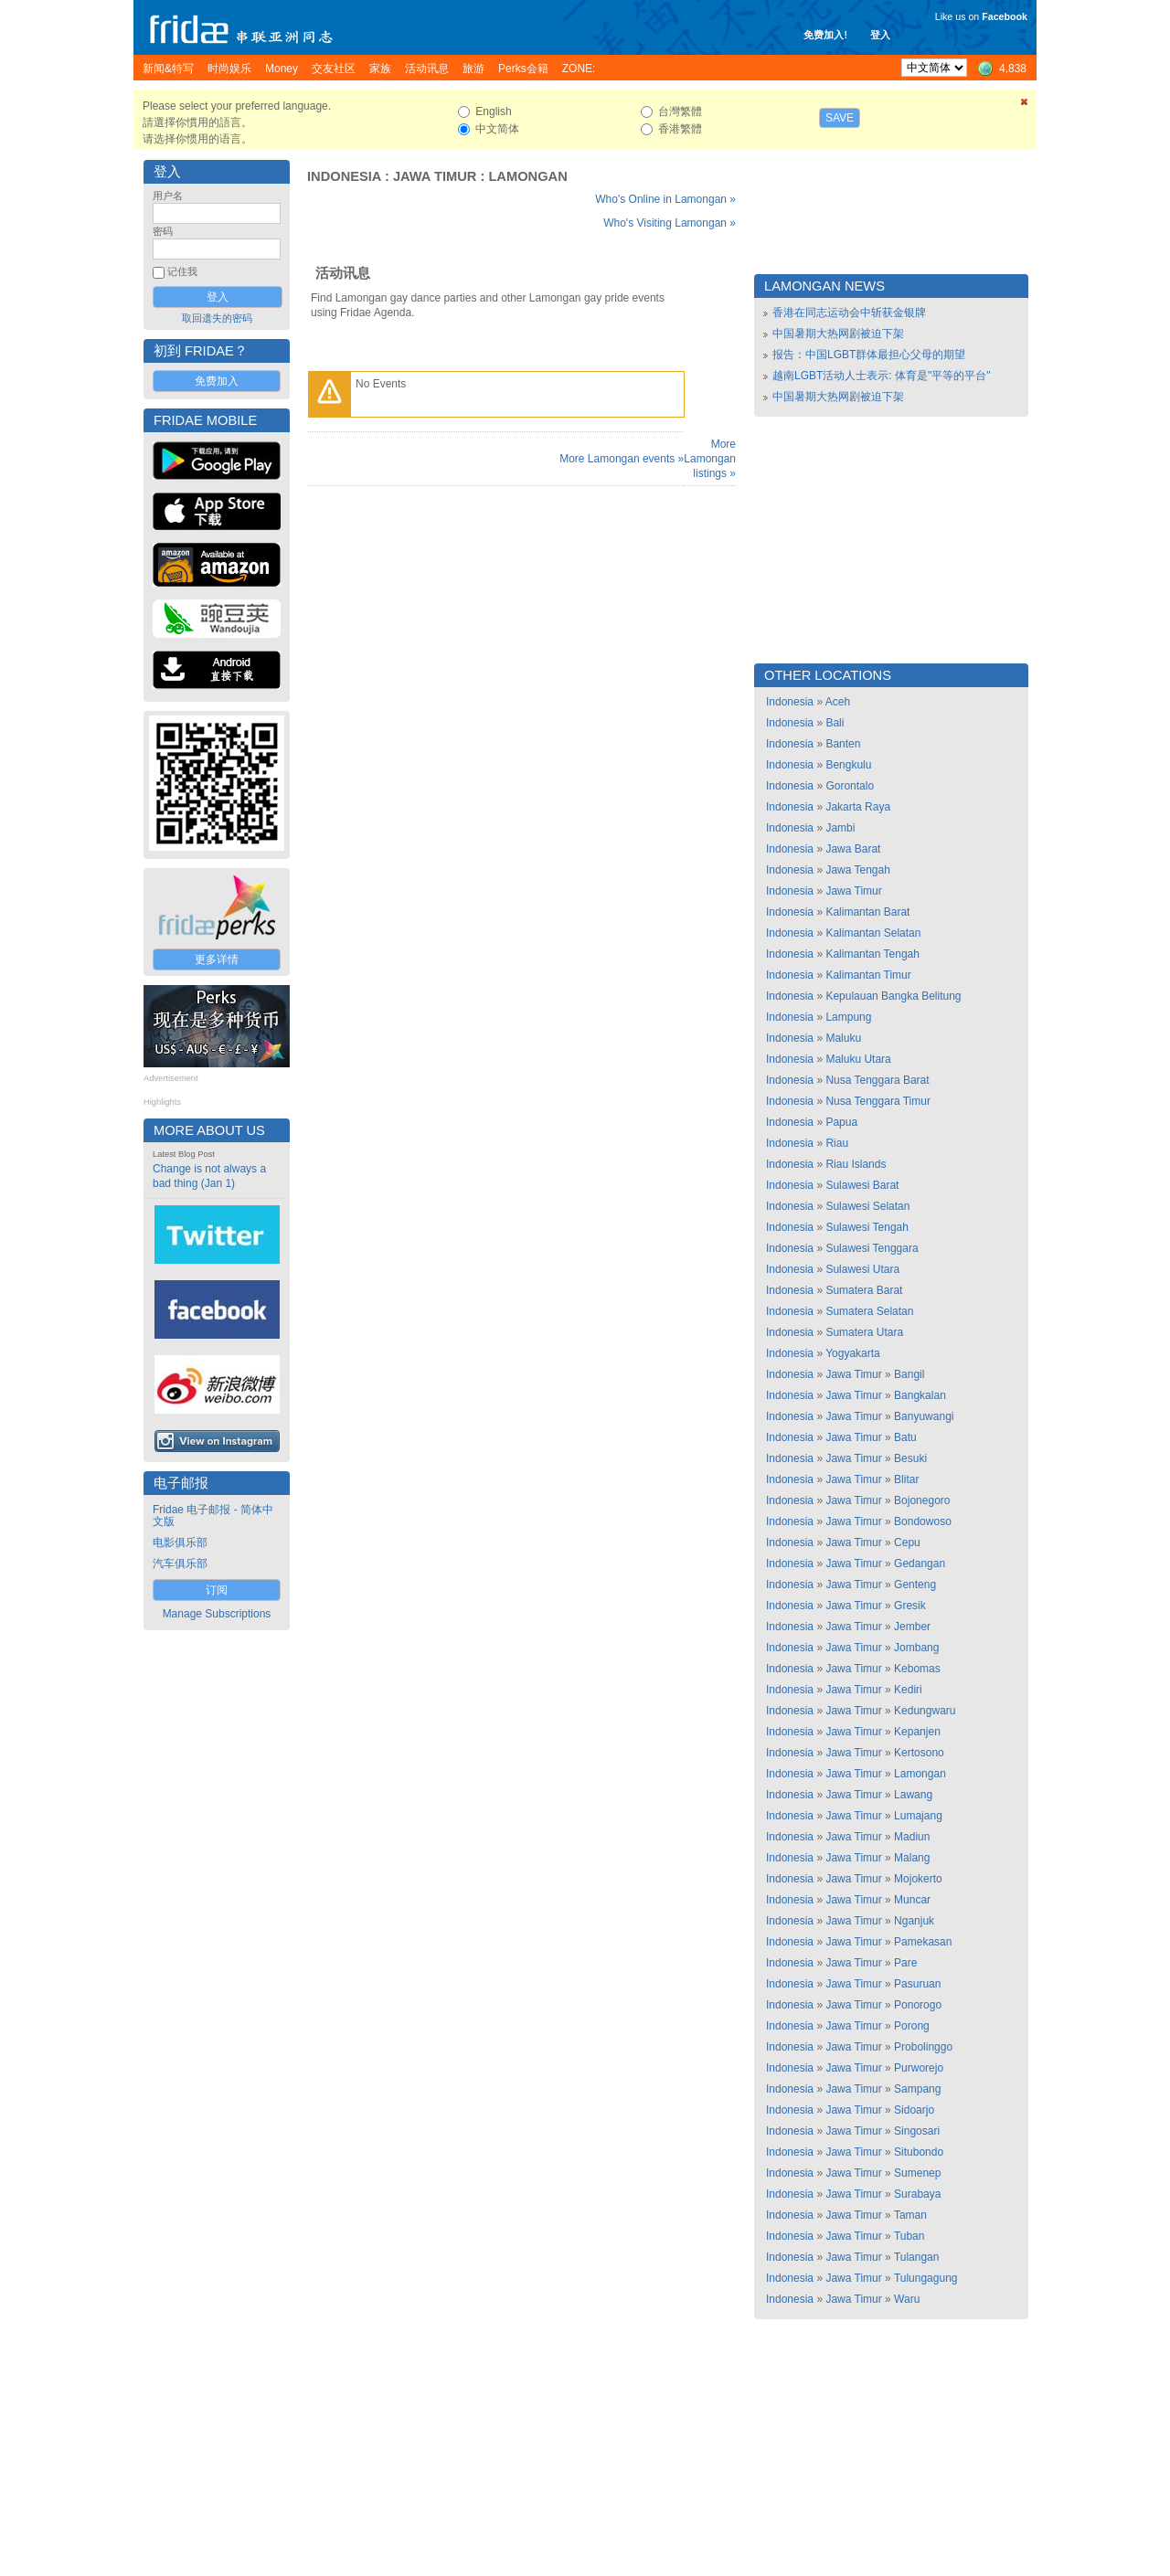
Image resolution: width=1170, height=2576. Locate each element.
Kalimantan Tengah (872, 954)
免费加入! (825, 34)
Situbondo (918, 2152)
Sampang (917, 2089)
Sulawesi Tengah (867, 1227)
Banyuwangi (923, 1416)
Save (839, 117)
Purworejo (918, 2068)
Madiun (912, 1836)
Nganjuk (914, 1920)
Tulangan (917, 2257)
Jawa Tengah (857, 870)
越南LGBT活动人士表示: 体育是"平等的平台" (881, 375)
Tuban (909, 2236)
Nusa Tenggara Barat (877, 1080)
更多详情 (217, 959)
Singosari (917, 2131)
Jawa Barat (852, 849)
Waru (907, 2299)
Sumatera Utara (864, 1332)
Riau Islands (855, 1164)
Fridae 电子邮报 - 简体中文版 (213, 1515)
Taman (910, 2215)
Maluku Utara (857, 1059)
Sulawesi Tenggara (871, 1248)
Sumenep (917, 2173)
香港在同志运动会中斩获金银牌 (849, 312)
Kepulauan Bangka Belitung (893, 996)
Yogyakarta (852, 1353)
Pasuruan (917, 1983)
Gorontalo (849, 785)
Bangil (909, 1374)
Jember (912, 1626)
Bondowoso (923, 1521)
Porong (912, 2025)
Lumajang (918, 1815)
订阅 (217, 1590)
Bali (834, 722)
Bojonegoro (922, 1500)
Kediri (908, 1689)
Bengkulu (848, 764)
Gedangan (919, 1563)
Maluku (843, 1038)
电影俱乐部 (180, 1542)
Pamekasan (923, 1941)
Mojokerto (918, 1878)
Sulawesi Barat (862, 1185)
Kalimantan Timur (867, 975)
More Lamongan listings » (710, 459)
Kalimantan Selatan (872, 933)
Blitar (906, 1479)
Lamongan (527, 176)
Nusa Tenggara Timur (878, 1101)
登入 (880, 34)
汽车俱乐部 (180, 1563)
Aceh (837, 701)
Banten (842, 743)
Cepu (907, 1542)
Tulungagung (926, 2278)
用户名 (168, 195)
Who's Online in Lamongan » (665, 199)
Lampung (848, 1017)
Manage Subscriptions (217, 1613)
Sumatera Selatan (869, 1311)
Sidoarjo (914, 2110)
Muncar (912, 1899)
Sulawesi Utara (862, 1269)
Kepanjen (917, 1731)
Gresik (910, 1605)
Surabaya (917, 2194)
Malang (912, 1857)
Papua (841, 1122)
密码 (163, 231)
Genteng (915, 1584)
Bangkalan (920, 1395)
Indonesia (344, 176)
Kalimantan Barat (867, 912)
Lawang (913, 1794)
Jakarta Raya (857, 806)
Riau (836, 1143)
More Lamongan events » (621, 458)
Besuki (910, 1458)
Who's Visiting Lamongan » (669, 223)
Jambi (840, 828)
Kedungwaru (924, 1710)
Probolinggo (923, 2047)
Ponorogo (917, 2004)
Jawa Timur (434, 176)
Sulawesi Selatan (867, 1206)
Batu (905, 1437)
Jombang (916, 1647)
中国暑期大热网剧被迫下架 (838, 333)
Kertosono (919, 1752)
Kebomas (917, 1668)
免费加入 (217, 381)
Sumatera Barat (863, 1290)
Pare (905, 1962)
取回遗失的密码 (217, 318)
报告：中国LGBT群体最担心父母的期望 (868, 354)
